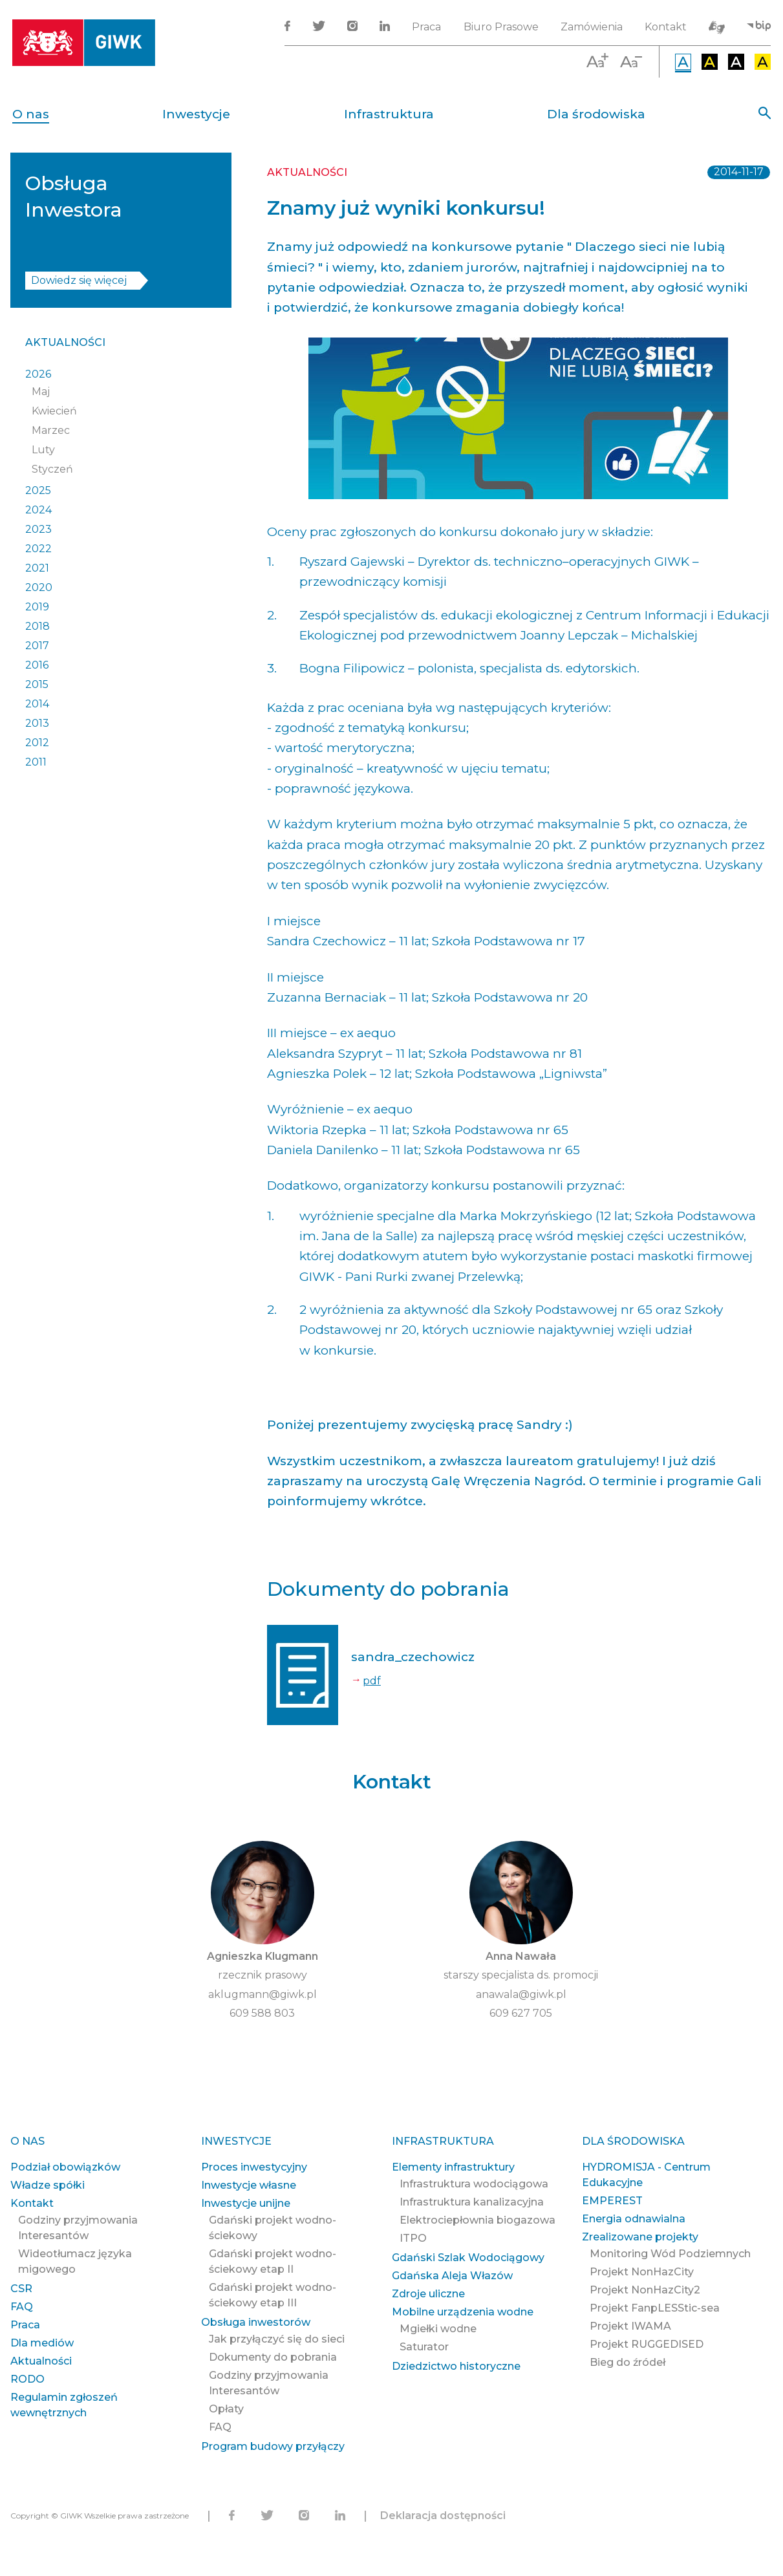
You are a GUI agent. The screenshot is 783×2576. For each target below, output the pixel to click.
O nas (30, 114)
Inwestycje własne (248, 2185)
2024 (38, 510)
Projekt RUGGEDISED (646, 2344)
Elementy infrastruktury (453, 2167)
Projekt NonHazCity (642, 2272)
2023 (38, 529)
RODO (27, 2379)
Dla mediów (42, 2343)
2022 (38, 548)
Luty (43, 450)
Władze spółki (47, 2185)
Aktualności (65, 342)
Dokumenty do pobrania (273, 2357)
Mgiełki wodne (438, 2329)
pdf (372, 1681)
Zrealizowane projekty (640, 2237)
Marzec (51, 430)
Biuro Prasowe (501, 27)
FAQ (21, 2307)
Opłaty (226, 2409)
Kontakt (666, 27)
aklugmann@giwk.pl (262, 1994)
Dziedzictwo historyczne (456, 2366)
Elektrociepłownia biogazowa (477, 2220)
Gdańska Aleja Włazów (452, 2276)
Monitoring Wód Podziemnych (670, 2254)
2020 (38, 587)
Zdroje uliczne (428, 2294)
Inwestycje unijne (245, 2203)
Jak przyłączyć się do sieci (277, 2339)
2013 (37, 723)
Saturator (424, 2347)
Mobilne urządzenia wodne (462, 2312)
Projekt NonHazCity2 (645, 2290)
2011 (36, 762)
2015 (36, 684)
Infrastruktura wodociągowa (474, 2184)
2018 (37, 626)
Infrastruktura (389, 114)
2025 (38, 490)
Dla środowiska (596, 114)
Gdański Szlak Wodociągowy (468, 2257)
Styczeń (52, 469)
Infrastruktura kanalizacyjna (472, 2202)
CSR (21, 2288)
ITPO (413, 2238)
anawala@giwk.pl (521, 1994)
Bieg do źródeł (627, 2362)
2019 (37, 607)
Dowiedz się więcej (79, 280)
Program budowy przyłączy (273, 2446)
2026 (38, 374)
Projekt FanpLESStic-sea (655, 2308)
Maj (41, 391)
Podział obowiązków (65, 2167)
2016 (36, 665)
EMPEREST (612, 2201)
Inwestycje (196, 114)
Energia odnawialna (633, 2219)
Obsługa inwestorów (255, 2322)
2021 (37, 568)
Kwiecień (54, 411)
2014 (37, 704)
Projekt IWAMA (630, 2326)
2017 (37, 645)
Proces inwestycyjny (254, 2167)
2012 (37, 742)
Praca (426, 27)
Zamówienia (592, 27)
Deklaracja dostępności (443, 2515)
